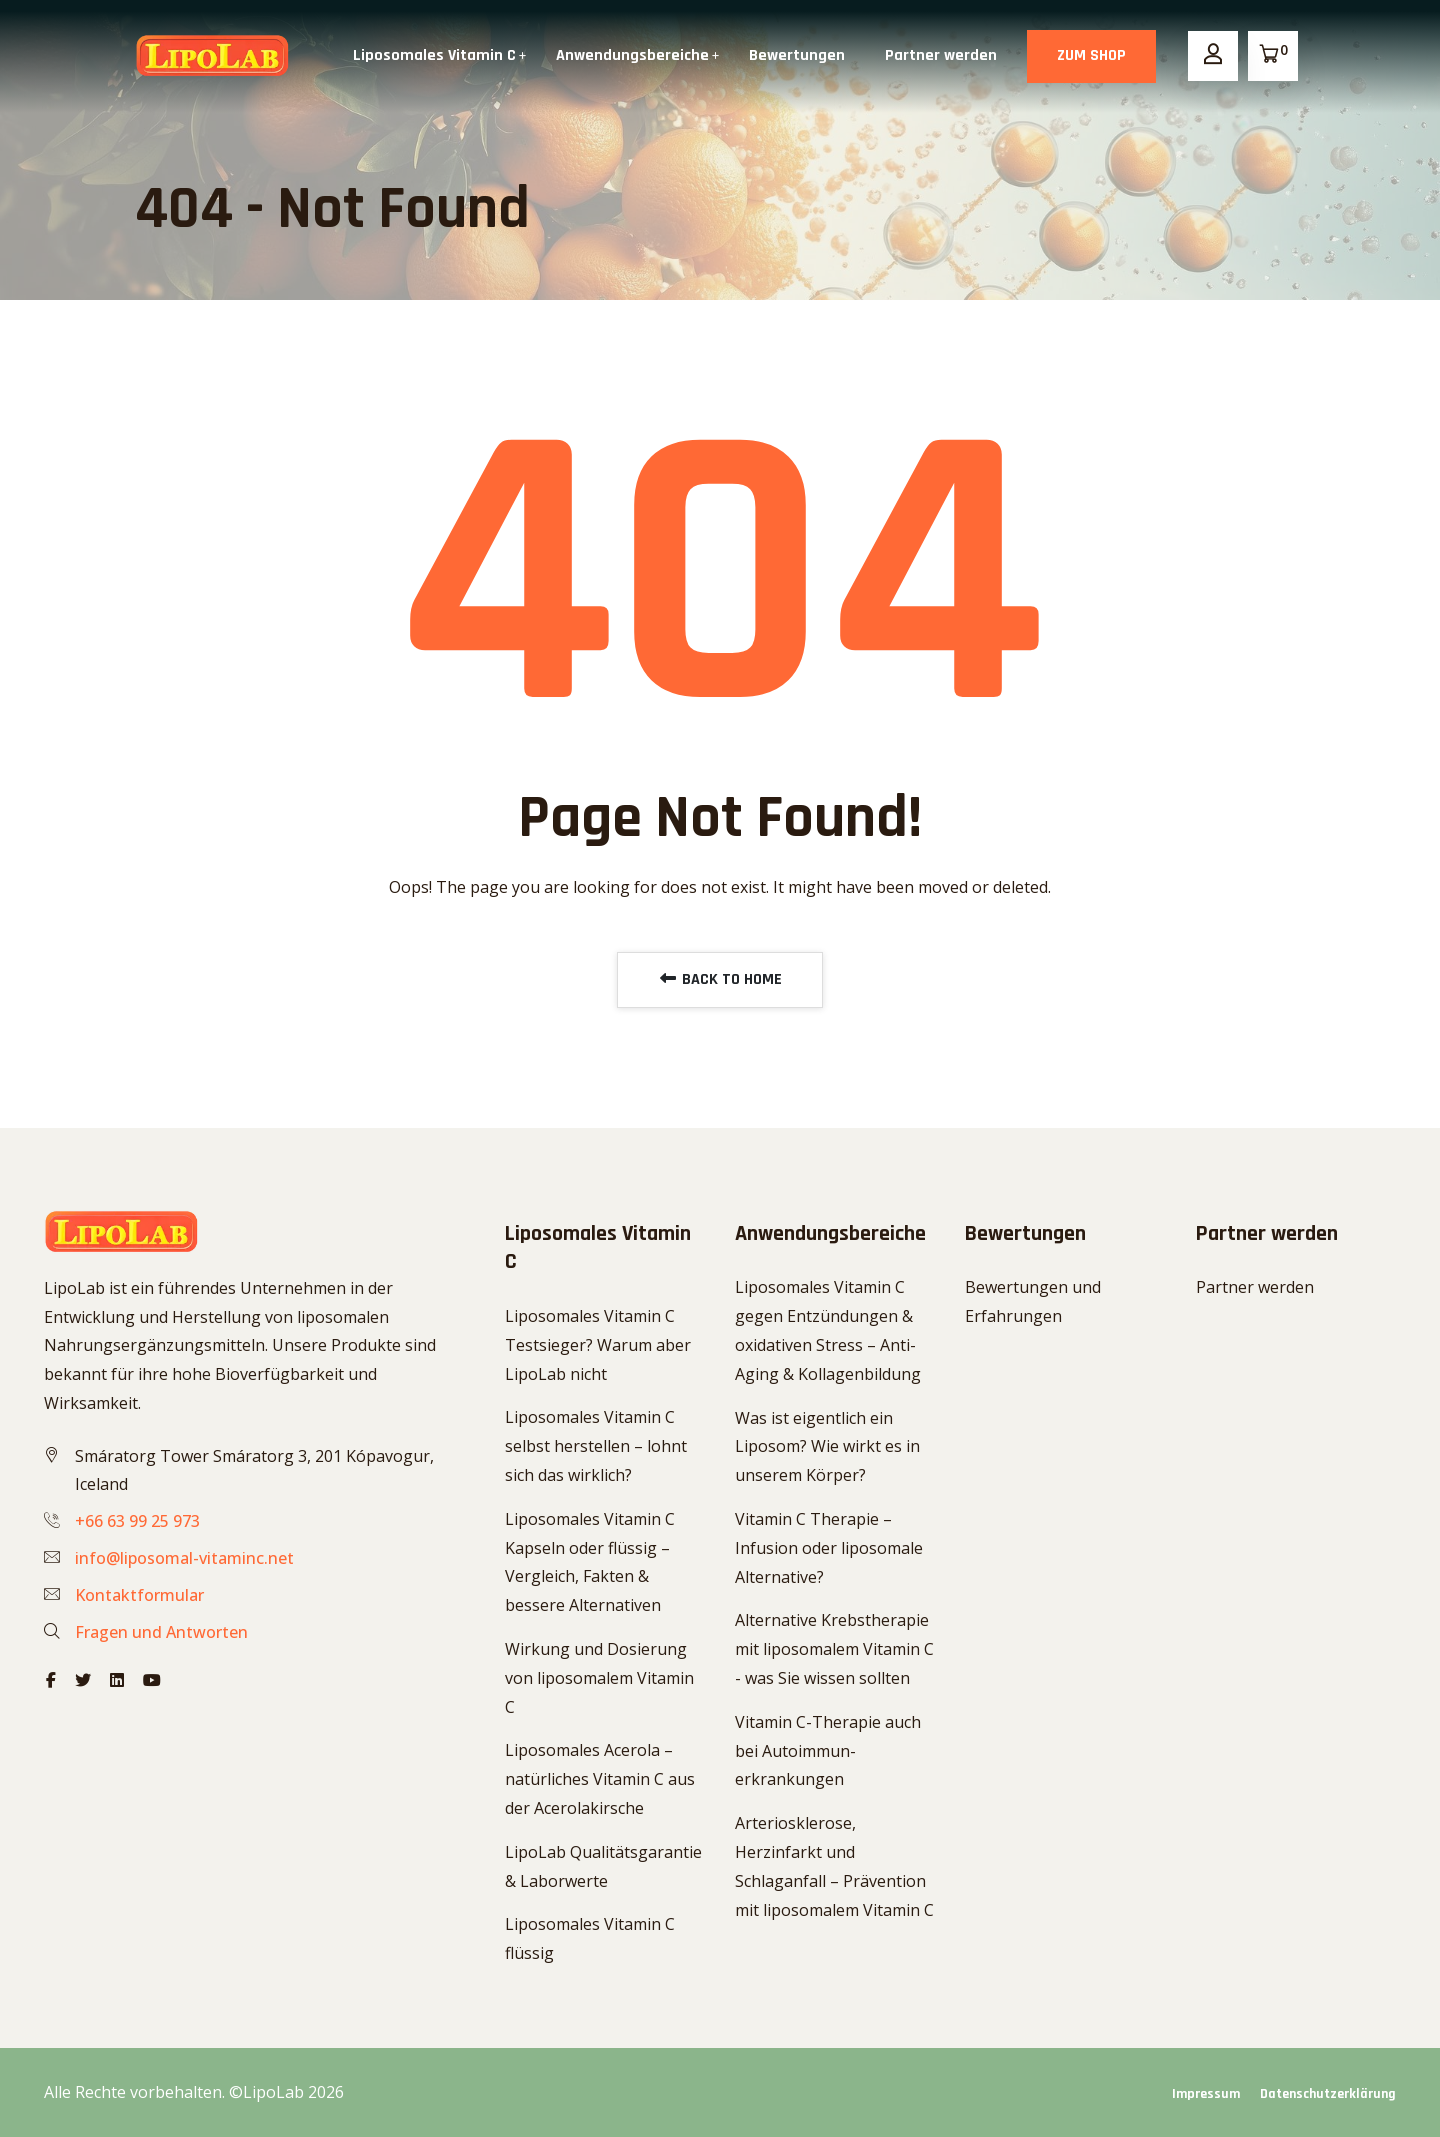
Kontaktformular (139, 1595)
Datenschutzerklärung (1328, 2094)
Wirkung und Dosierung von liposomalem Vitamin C (599, 1678)
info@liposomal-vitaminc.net (184, 1558)
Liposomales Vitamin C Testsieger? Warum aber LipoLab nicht (598, 1345)
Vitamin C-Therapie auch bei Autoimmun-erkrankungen (828, 1751)
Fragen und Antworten (161, 1632)
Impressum (1206, 2094)
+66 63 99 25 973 (137, 1521)
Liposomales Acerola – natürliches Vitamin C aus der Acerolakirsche (600, 1779)
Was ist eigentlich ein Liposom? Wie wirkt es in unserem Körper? (827, 1447)
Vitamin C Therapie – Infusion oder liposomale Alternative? (829, 1548)
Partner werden (941, 55)
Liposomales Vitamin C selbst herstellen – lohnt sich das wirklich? (596, 1446)
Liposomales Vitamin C (434, 55)
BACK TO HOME (720, 979)
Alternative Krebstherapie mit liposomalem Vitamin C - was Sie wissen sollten (834, 1649)
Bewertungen (797, 55)
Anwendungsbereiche (632, 55)
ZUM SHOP (1091, 55)
